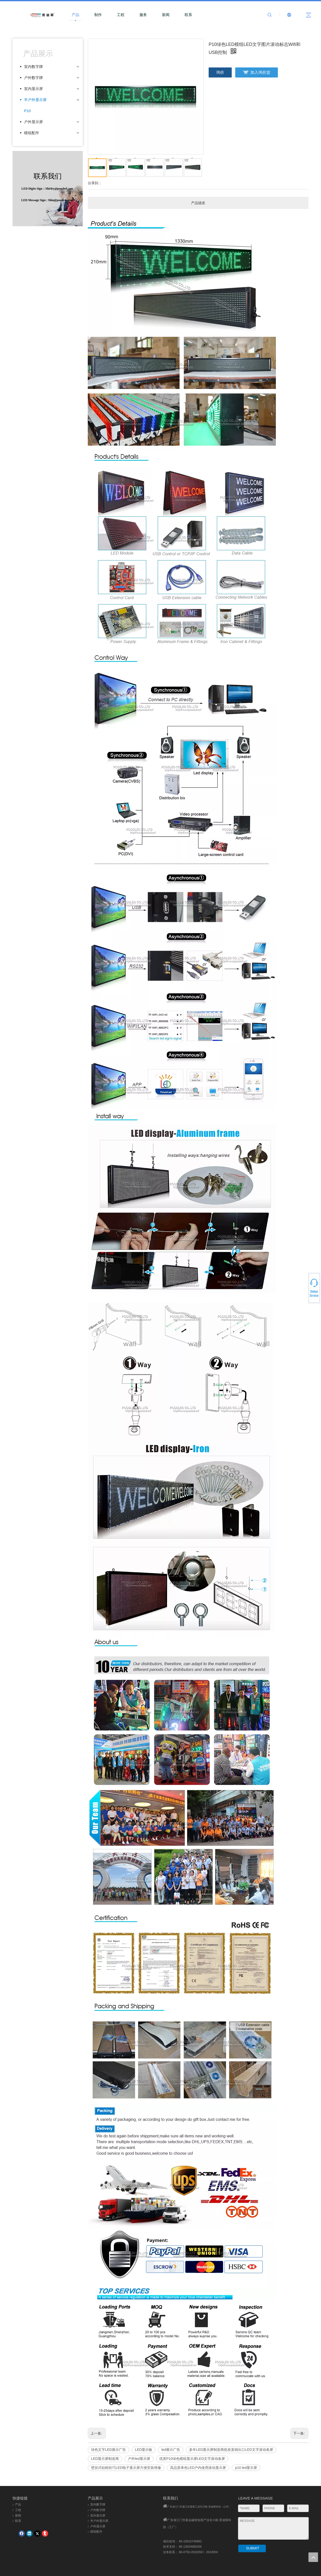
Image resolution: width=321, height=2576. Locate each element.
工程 (120, 15)
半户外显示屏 (35, 100)
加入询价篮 (260, 72)
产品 (75, 15)
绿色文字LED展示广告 (108, 2450)
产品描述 (198, 203)
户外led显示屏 (139, 2459)
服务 (143, 15)
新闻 (166, 15)
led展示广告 (170, 2450)
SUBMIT (252, 2548)
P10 (27, 111)
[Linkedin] (29, 2533)
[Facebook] (22, 2533)
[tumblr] (45, 2533)
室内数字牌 (33, 66)
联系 (188, 15)
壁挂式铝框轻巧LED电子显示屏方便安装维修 (126, 2468)
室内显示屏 (33, 89)
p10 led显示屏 (246, 2468)
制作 (98, 15)
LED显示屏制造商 (105, 2459)
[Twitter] (37, 2533)
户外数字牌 (33, 77)
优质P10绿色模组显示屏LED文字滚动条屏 (192, 2459)
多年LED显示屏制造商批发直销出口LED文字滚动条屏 (231, 2450)
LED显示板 (143, 2450)
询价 (220, 72)
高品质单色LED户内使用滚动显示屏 (198, 2468)
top (313, 2557)
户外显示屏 (33, 122)
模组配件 (31, 133)
